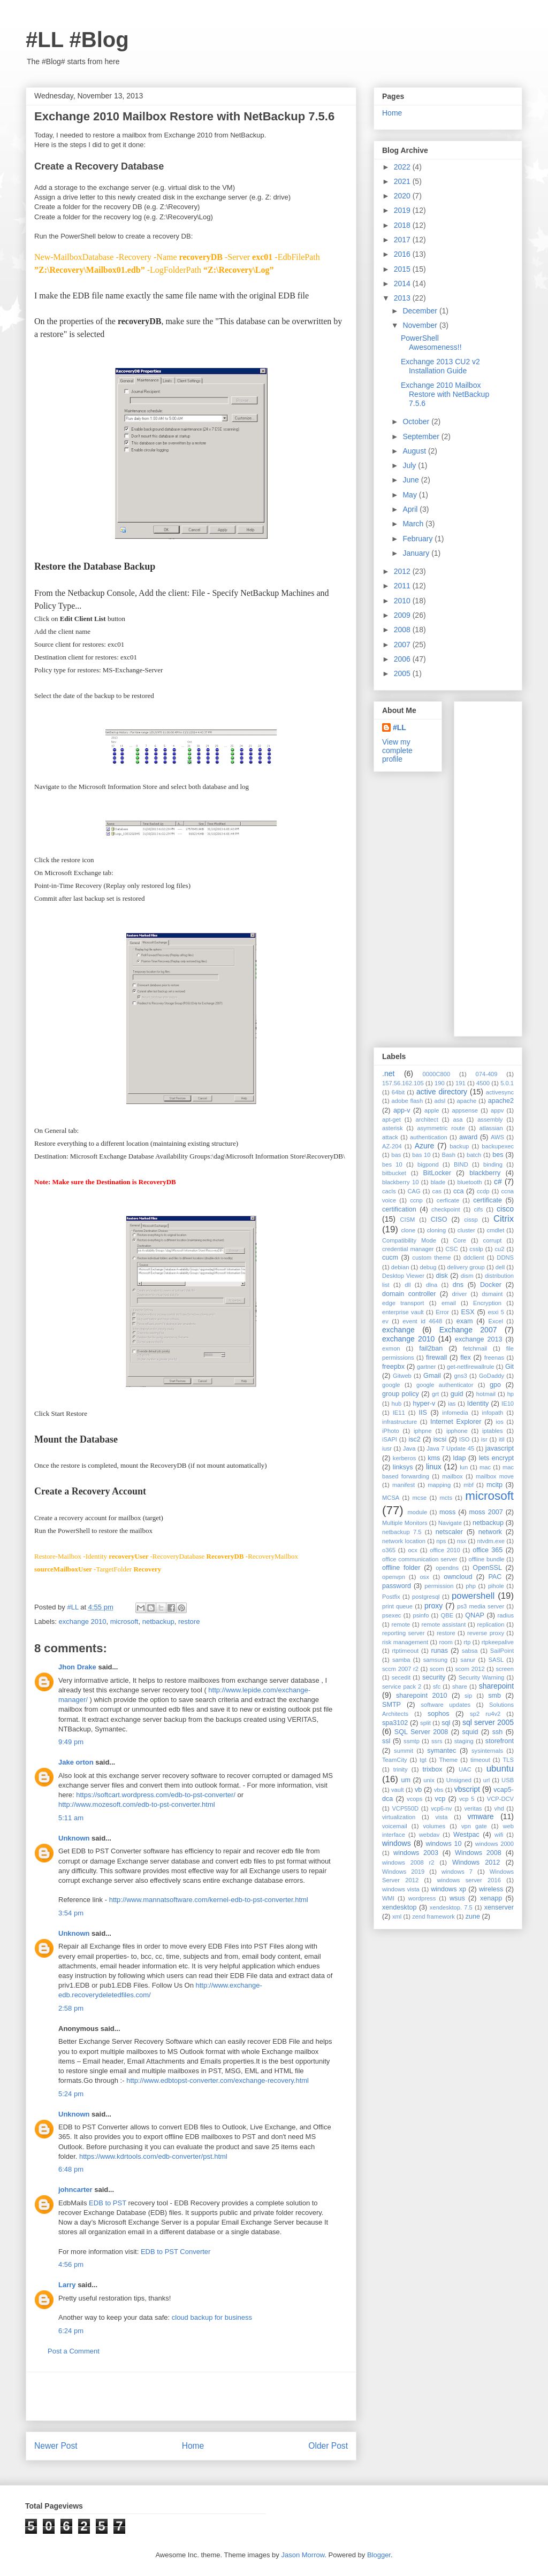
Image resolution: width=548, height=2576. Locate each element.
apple (431, 1110)
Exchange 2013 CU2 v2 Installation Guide (440, 366)
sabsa (470, 1650)
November (420, 325)
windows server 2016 (469, 1880)
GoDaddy (491, 1376)
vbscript (467, 1789)
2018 (403, 225)
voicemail (394, 1826)
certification (399, 1209)
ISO (464, 1439)
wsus (457, 1898)
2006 (403, 659)
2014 (403, 283)
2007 (403, 644)
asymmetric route (441, 1128)
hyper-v (424, 1403)
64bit (398, 1092)
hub (396, 1403)
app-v (401, 1110)
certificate (487, 1200)
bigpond (428, 1164)
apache (467, 1101)
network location (403, 1541)
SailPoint (502, 1650)
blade (438, 1182)
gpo (495, 1385)
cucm (390, 1257)
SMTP (391, 1704)
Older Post (328, 2445)
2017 (403, 239)
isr (484, 1439)
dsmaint (492, 1294)
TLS (508, 1760)
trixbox (433, 1769)
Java (409, 1448)
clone (408, 1230)
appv (497, 1110)
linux (434, 1466)
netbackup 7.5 (402, 1532)
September (421, 436)
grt (435, 1394)
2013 (403, 298)
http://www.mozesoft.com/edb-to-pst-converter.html (136, 1804)
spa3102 (395, 1723)
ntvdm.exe (491, 1541)
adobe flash (407, 1101)
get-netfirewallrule (470, 1366)
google (391, 1385)
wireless (491, 1889)
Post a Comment (74, 2351)
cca (458, 1191)
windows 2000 (494, 1844)
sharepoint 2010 (421, 1695)
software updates (445, 1704)
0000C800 (437, 1074)
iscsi (440, 1439)
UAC (465, 1769)
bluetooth (470, 1182)
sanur (467, 1660)
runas (439, 1650)
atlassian (491, 1128)
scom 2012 (469, 1669)
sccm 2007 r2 (400, 1669)
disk (441, 1275)
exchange (398, 1329)
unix (429, 1780)
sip (468, 1695)
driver (459, 1294)
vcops (414, 1799)
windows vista (401, 1889)
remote (400, 1624)
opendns (447, 1568)
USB (507, 1780)
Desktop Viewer (403, 1275)
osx (424, 1577)
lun (464, 1467)
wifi (498, 1834)
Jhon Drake (77, 1667)
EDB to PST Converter (176, 2252)
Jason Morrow (302, 2555)
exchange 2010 (82, 1621)
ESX (467, 1312)
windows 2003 (415, 1853)
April (411, 509)
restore (189, 1621)
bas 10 (421, 1155)
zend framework (433, 1916)
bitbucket (394, 1173)
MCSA (390, 1497)
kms (434, 1458)
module (418, 1512)
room (446, 1642)
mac (485, 1467)
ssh (497, 1732)
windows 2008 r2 (408, 1862)
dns (458, 1285)
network (490, 1532)
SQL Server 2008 (421, 1732)
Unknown (74, 1838)
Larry (67, 2285)
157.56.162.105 (403, 1083)
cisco (505, 1209)
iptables (492, 1431)
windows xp (448, 1889)
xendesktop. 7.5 (451, 1907)
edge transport (403, 1303)
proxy (433, 1605)
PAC (494, 1577)
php (471, 1586)
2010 (403, 600)
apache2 (501, 1101)
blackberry (484, 1173)
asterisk (392, 1128)
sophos (439, 1714)
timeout (480, 1760)
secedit (401, 1677)
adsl (440, 1101)
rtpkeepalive (498, 1642)
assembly (490, 1119)
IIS (423, 1412)
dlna (431, 1285)
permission (438, 1586)
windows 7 (457, 1871)
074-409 (487, 1074)
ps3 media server (480, 1606)
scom (437, 1669)
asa (457, 1119)
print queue (397, 1606)
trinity (400, 1769)
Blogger (379, 2555)
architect (427, 1119)
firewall (436, 1357)
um (405, 1780)
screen (505, 1669)
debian (400, 1267)
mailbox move (495, 1476)
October (416, 421)
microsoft (124, 1621)
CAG (413, 1191)
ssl (386, 1741)
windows (396, 1843)
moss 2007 (486, 1512)
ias (451, 1403)
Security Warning (482, 1677)
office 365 (488, 1550)
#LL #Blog (77, 39)
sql (446, 1723)
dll (407, 1285)
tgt (423, 1760)
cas (437, 1191)
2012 (403, 571)
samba (401, 1660)
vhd (499, 1808)
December (420, 310)
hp (510, 1394)
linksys (403, 1467)
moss (447, 1512)
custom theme (431, 1257)
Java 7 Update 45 (450, 1448)
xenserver (499, 1907)
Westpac (466, 1834)
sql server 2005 (488, 1722)
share (459, 1686)
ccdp (483, 1191)
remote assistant (444, 1624)
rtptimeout (405, 1650)
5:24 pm (70, 2094)
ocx (412, 1550)
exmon (391, 1348)
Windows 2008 (478, 1853)
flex (465, 1357)
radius (506, 1615)
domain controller (409, 1294)
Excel (496, 1321)
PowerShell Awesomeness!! (431, 342)
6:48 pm (70, 2169)
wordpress (422, 1898)
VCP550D (405, 1808)
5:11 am (70, 1818)
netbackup (158, 1621)
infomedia (455, 1412)
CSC (451, 1249)
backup (459, 1146)
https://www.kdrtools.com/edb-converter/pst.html (153, 2156)
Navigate (450, 1523)
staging (464, 1741)
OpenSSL (487, 1567)
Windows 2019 (403, 1871)
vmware (481, 1816)
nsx (461, 1541)
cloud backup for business (212, 2317)
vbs (438, 1790)
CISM (407, 1219)
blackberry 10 (400, 1182)
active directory (441, 1091)
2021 (403, 181)
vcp (440, 1799)
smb (494, 1695)
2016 (403, 254)
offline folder (401, 1567)
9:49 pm (70, 1742)
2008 (403, 629)
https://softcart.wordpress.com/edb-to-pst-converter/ (155, 1795)
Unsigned (458, 1780)
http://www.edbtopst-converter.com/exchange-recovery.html (217, 2080)
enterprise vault (403, 1312)
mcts (445, 1497)
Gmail (432, 1375)
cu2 (499, 1249)
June (411, 480)
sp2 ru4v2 (485, 1714)
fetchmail (475, 1348)
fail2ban (431, 1348)
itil (502, 1439)
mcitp (494, 1485)
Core (459, 1240)
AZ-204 (392, 1146)
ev (385, 1321)
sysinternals (487, 1750)
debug (428, 1267)
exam (464, 1321)
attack (390, 1137)
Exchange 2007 (468, 1329)
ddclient (473, 1257)
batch (474, 1155)
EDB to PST (107, 2203)
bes (497, 1155)
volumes (434, 1826)
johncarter (75, 2190)
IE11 (399, 1412)
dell (500, 1267)
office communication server (419, 1559)
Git (509, 1366)
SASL (496, 1660)
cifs (478, 1209)
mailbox (452, 1476)
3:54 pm (70, 1913)
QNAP (474, 1615)
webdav (429, 1834)
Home (193, 2445)
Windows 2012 (476, 1862)
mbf (468, 1485)
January (416, 553)
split (425, 1723)
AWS (497, 1137)
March (413, 523)
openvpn (393, 1577)
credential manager (408, 1249)
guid (457, 1394)
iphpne (423, 1431)
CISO (439, 1219)
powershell (473, 1596)
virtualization (398, 1817)
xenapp (491, 1898)
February (418, 538)
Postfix (391, 1596)
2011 (403, 585)
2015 (403, 269)
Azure (425, 1145)
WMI (388, 1898)
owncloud (458, 1577)
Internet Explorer (455, 1421)
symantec (441, 1750)
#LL (399, 727)
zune (473, 1916)
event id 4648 (422, 1321)
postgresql (426, 1596)
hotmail (486, 1394)
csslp (476, 1249)
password (396, 1586)
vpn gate (474, 1826)
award (468, 1137)
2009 (403, 615)
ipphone (457, 1431)
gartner (426, 1366)
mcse (420, 1497)
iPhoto (390, 1431)
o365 (388, 1550)
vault (397, 1790)
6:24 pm (70, 2331)
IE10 (507, 1403)
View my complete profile (397, 750)
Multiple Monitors (405, 1523)
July (410, 465)
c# (498, 1181)
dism (467, 1275)
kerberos (404, 1458)
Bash (448, 1155)
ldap (459, 1458)
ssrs (437, 1741)
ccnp (416, 1200)
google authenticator (445, 1385)
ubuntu (500, 1769)
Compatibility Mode (409, 1240)
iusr (387, 1448)
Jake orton (76, 1762)
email (449, 1303)
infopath (493, 1412)
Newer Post (56, 2445)
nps (441, 1541)
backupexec (498, 1146)
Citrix (503, 1219)
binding (493, 1164)
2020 (403, 195)
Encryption (487, 1303)
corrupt (492, 1240)
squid (470, 1732)
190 (440, 1083)
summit (403, 1750)
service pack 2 (401, 1686)
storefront (499, 1741)
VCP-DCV (500, 1799)
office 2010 (445, 1550)
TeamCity (394, 1760)
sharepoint (496, 1686)
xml (396, 1916)
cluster (466, 1230)
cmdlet (495, 1230)
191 (460, 1083)
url (486, 1780)
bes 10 (392, 1164)
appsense (465, 1110)
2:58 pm (70, 2008)
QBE (447, 1615)
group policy (400, 1394)
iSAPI (389, 1439)
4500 (483, 1083)
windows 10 (443, 1843)
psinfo (421, 1615)
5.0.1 (507, 1083)
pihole (496, 1586)
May (410, 494)
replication (491, 1624)
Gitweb (402, 1376)
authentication (428, 1137)
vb (418, 1789)
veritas (473, 1808)
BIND (461, 1164)
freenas (494, 1357)
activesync (500, 1092)
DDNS (505, 1257)
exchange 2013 (479, 1339)
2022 (403, 167)
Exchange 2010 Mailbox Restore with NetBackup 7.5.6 (445, 394)
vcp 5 (466, 1799)
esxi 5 (496, 1312)
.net (388, 1073)
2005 (403, 673)
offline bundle (487, 1559)
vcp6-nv (441, 1808)
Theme (448, 1760)
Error (442, 1312)
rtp (466, 1642)
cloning (436, 1230)
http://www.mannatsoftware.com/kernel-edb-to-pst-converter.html (208, 1900)
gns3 (460, 1376)
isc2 (414, 1439)
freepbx (393, 1366)
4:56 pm (70, 2264)
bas (396, 1155)
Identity (478, 1403)
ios (500, 1422)
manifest (403, 1485)
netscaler (449, 1532)
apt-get (391, 1119)
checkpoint (445, 1209)
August (415, 451)
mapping (439, 1485)
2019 (403, 210)
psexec (391, 1615)
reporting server (403, 1633)
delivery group (466, 1267)
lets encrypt (496, 1458)
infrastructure (399, 1422)
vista (441, 1817)
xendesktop (399, 1907)
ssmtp (412, 1741)
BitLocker (437, 1173)
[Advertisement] (191, 2396)
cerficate (448, 1200)
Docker (490, 1285)
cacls (389, 1191)
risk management (405, 1642)
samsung (435, 1660)
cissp (471, 1219)
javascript (499, 1448)
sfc (436, 1686)
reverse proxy (485, 1633)
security (433, 1677)
